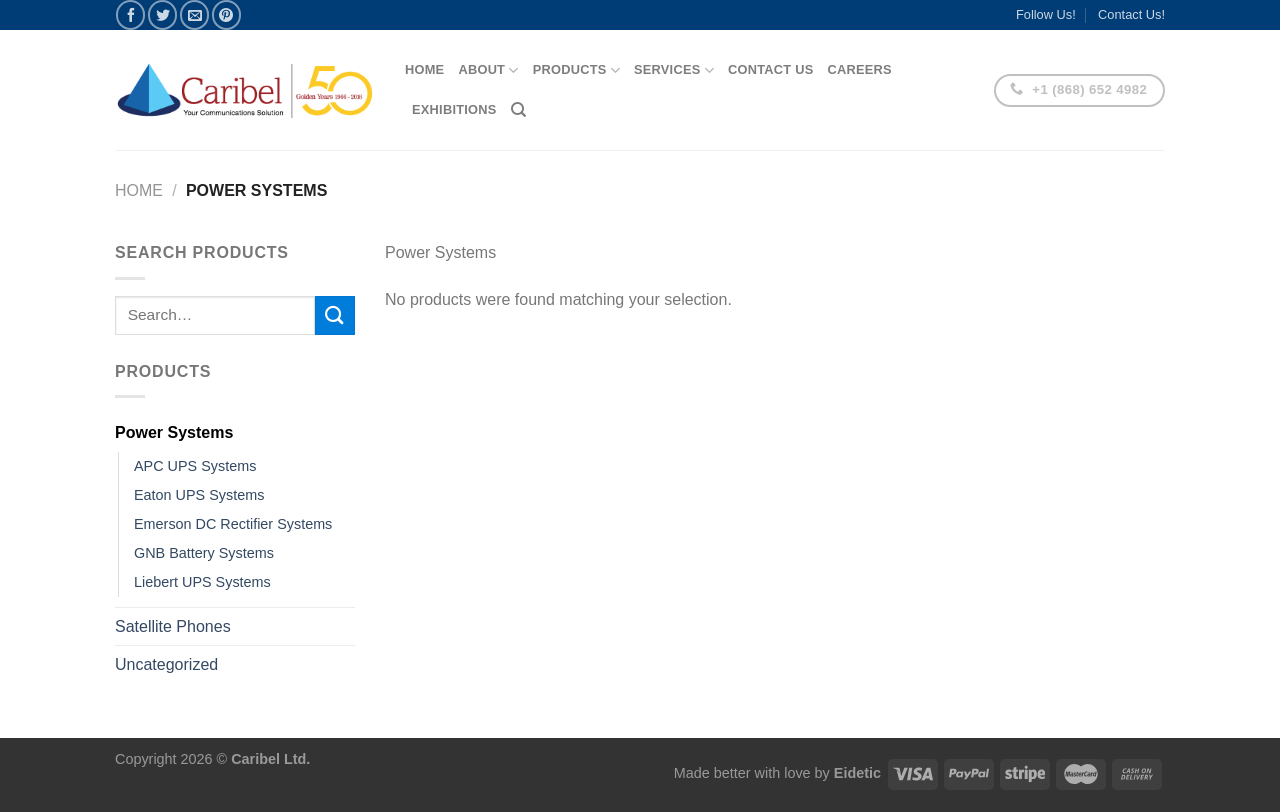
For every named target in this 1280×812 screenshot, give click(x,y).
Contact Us (771, 69)
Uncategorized (166, 664)
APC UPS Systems (195, 466)
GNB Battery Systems (204, 553)
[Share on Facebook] (130, 14)
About (488, 70)
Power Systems (174, 432)
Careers (859, 69)
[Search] (518, 110)
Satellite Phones (173, 626)
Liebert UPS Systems (202, 582)
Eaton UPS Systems (199, 495)
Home (424, 69)
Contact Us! (1131, 14)
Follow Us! (1046, 14)
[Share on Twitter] (162, 14)
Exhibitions (454, 109)
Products (576, 70)
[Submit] (335, 315)
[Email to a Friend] (194, 14)
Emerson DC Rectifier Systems (233, 524)
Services (674, 70)
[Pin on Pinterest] (226, 14)
